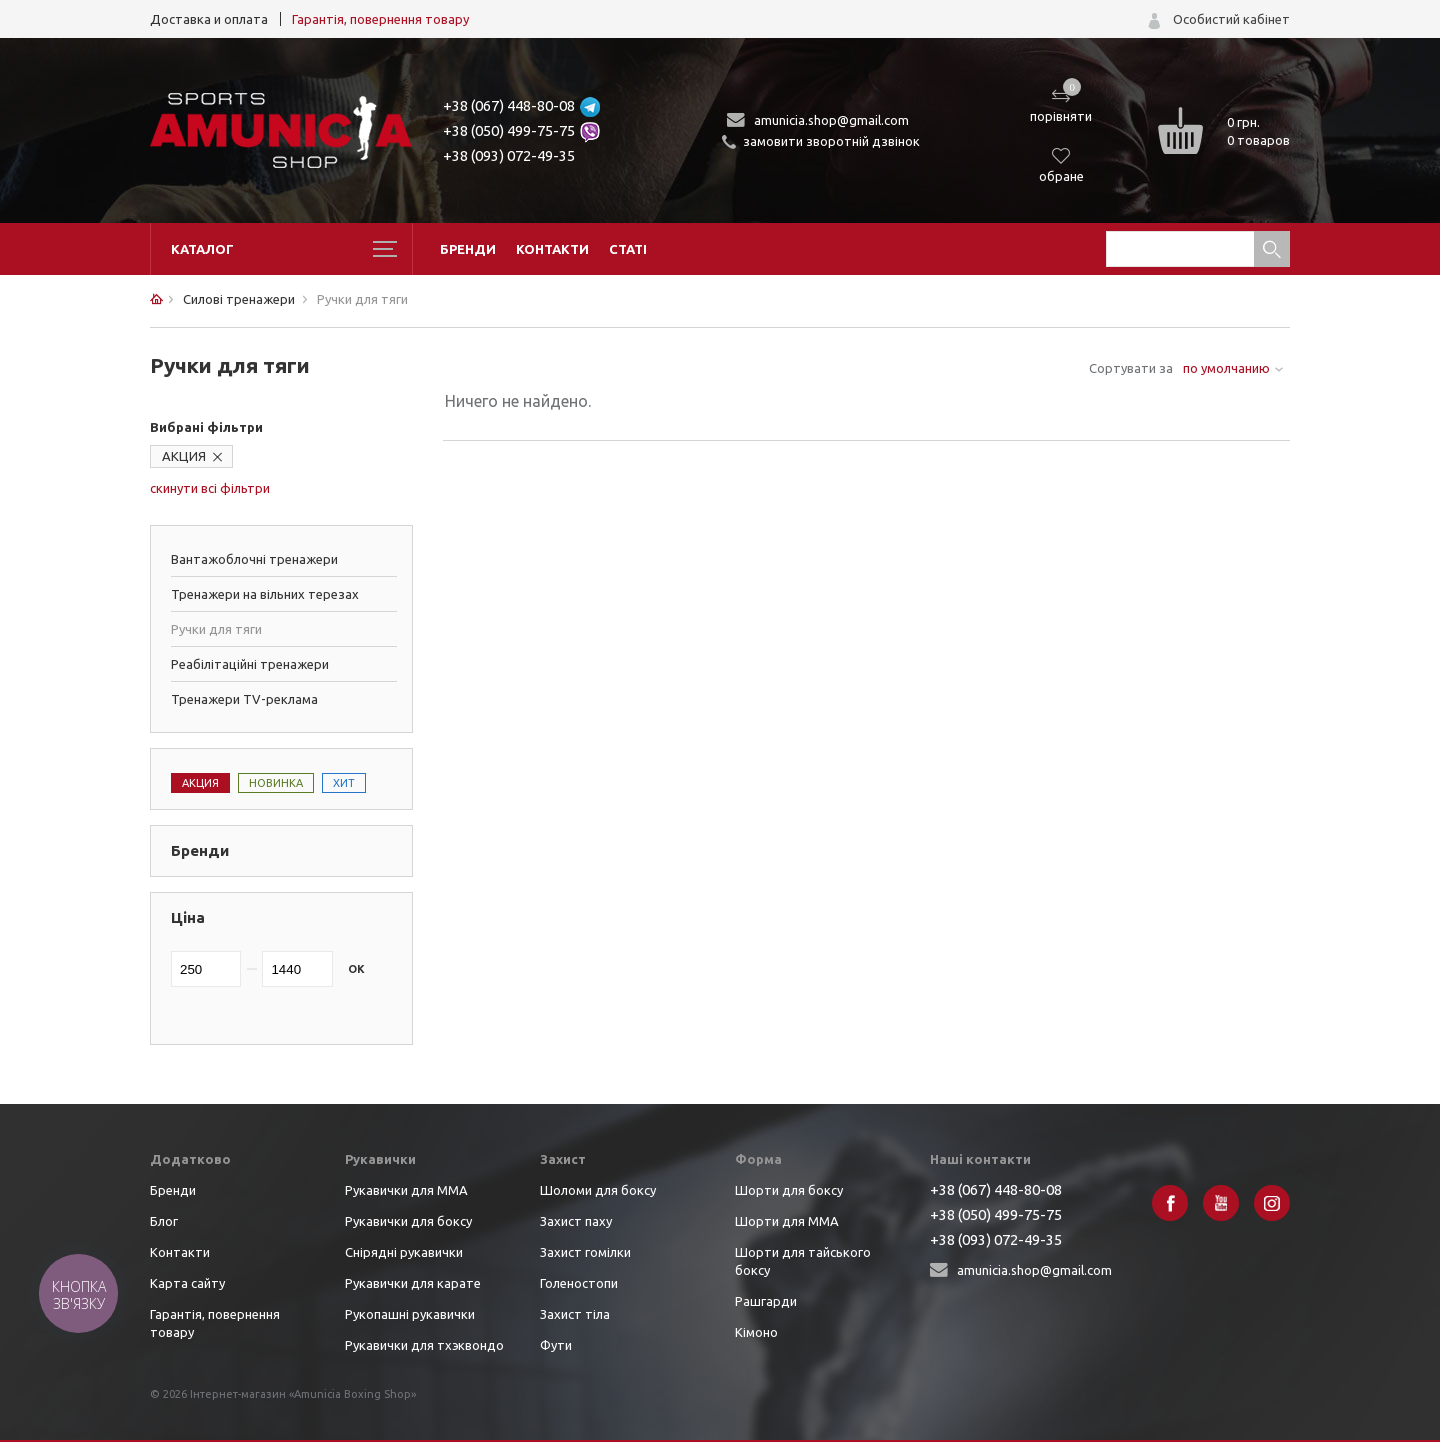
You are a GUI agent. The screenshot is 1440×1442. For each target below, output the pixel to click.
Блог (164, 1221)
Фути (556, 1345)
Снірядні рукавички (404, 1252)
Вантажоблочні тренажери (254, 559)
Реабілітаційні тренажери (250, 664)
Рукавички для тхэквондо (424, 1345)
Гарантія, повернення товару (380, 19)
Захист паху (576, 1221)
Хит (344, 783)
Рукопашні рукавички (410, 1314)
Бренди (468, 249)
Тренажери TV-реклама (244, 699)
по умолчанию (1226, 368)
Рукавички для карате (413, 1283)
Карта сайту (187, 1283)
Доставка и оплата (209, 19)
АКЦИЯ (184, 456)
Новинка (276, 783)
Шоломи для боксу (598, 1190)
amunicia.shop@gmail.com (831, 120)
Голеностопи (579, 1283)
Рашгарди (766, 1301)
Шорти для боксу (789, 1190)
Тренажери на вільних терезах (265, 594)
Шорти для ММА (787, 1221)
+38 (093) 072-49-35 (509, 155)
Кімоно (756, 1332)
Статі (628, 249)
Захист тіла (575, 1314)
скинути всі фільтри (210, 488)
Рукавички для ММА (406, 1190)
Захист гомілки (585, 1252)
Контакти (552, 249)
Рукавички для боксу (408, 1221)
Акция (200, 783)
